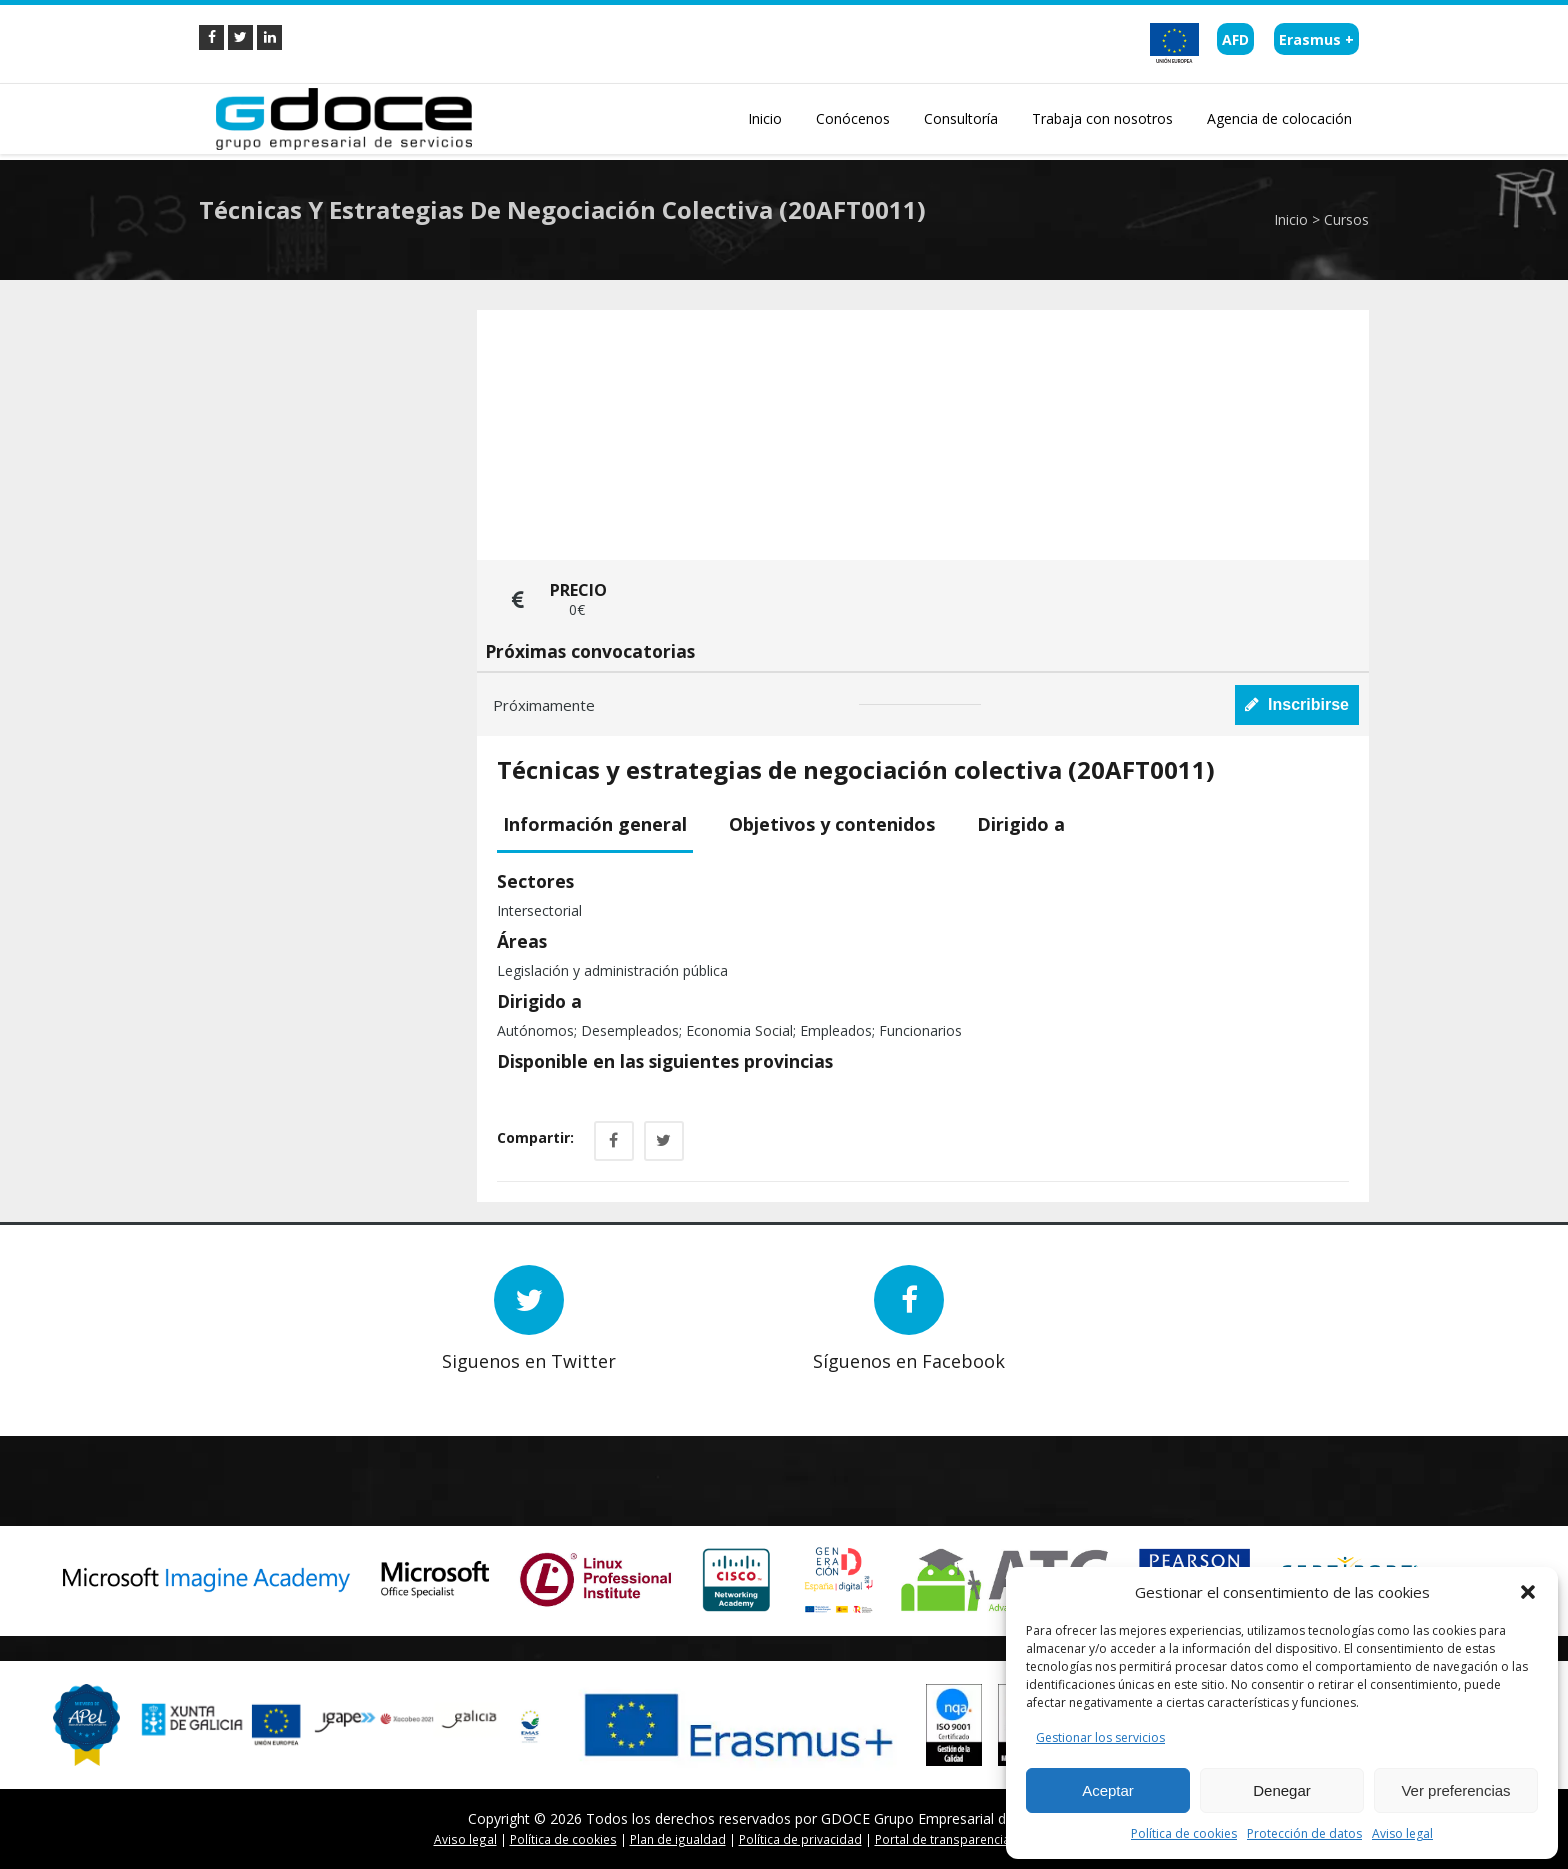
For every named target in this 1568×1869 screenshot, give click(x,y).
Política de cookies (1184, 1833)
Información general (595, 824)
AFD (1235, 39)
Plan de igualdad (678, 1839)
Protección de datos (1304, 1833)
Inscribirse (1297, 704)
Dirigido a (1021, 824)
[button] (1528, 1592)
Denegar (1282, 1790)
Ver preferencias (1455, 1790)
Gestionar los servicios (1100, 1737)
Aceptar (1108, 1790)
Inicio (1291, 219)
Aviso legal (1402, 1833)
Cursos (1346, 219)
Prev (249, 1385)
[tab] (602, 825)
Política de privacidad (800, 1839)
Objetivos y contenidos (832, 824)
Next (279, 1385)
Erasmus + (1316, 39)
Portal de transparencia (942, 1839)
